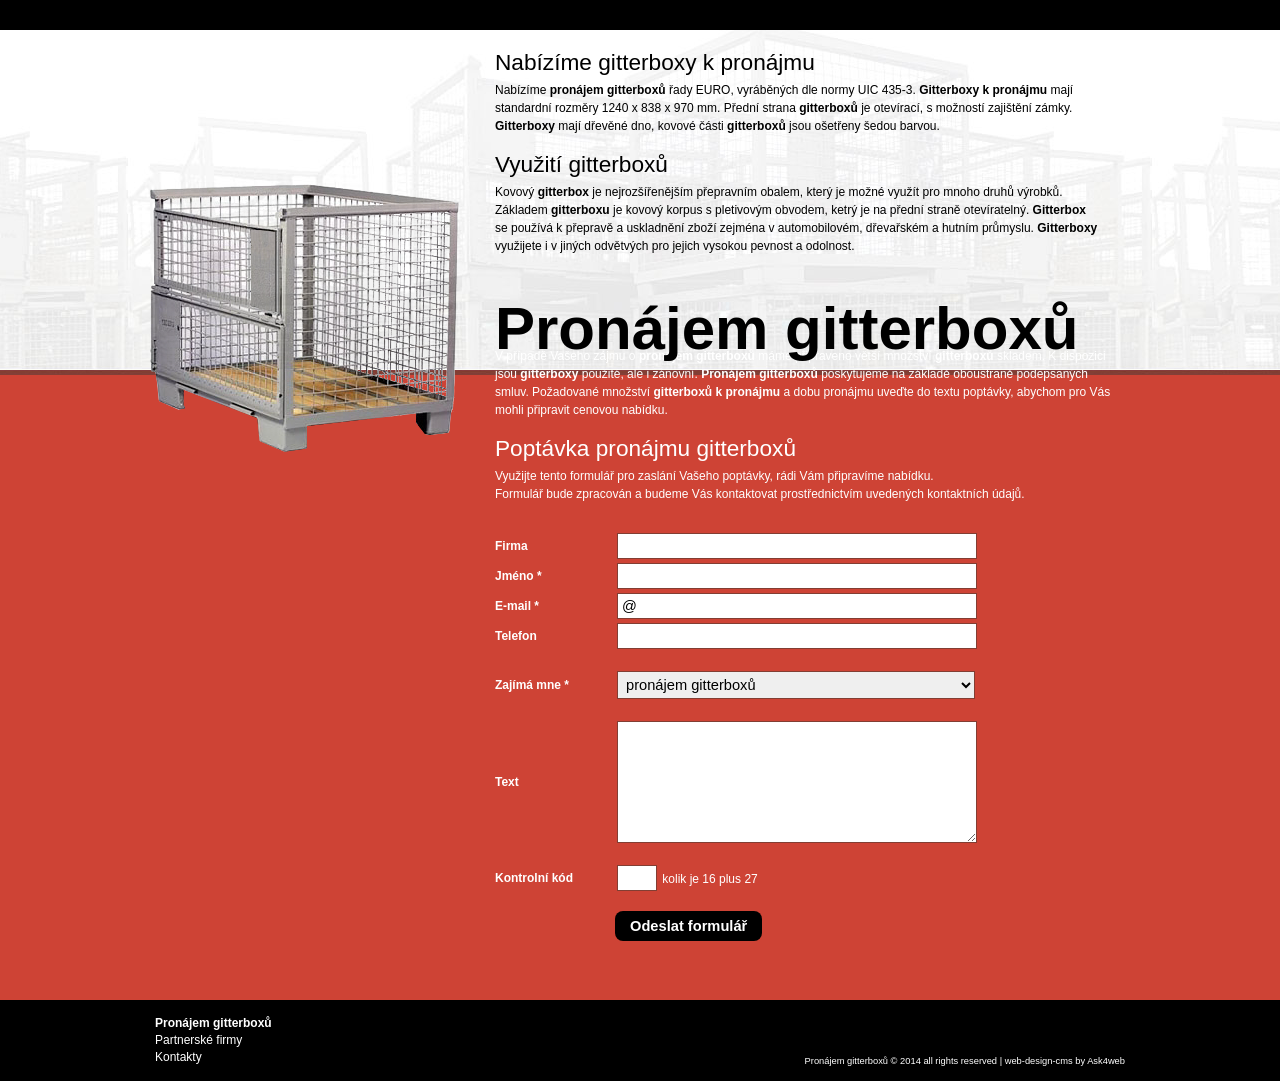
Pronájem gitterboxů (846, 1061)
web (1013, 1061)
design (1039, 1061)
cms (1064, 1061)
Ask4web (1106, 1061)
